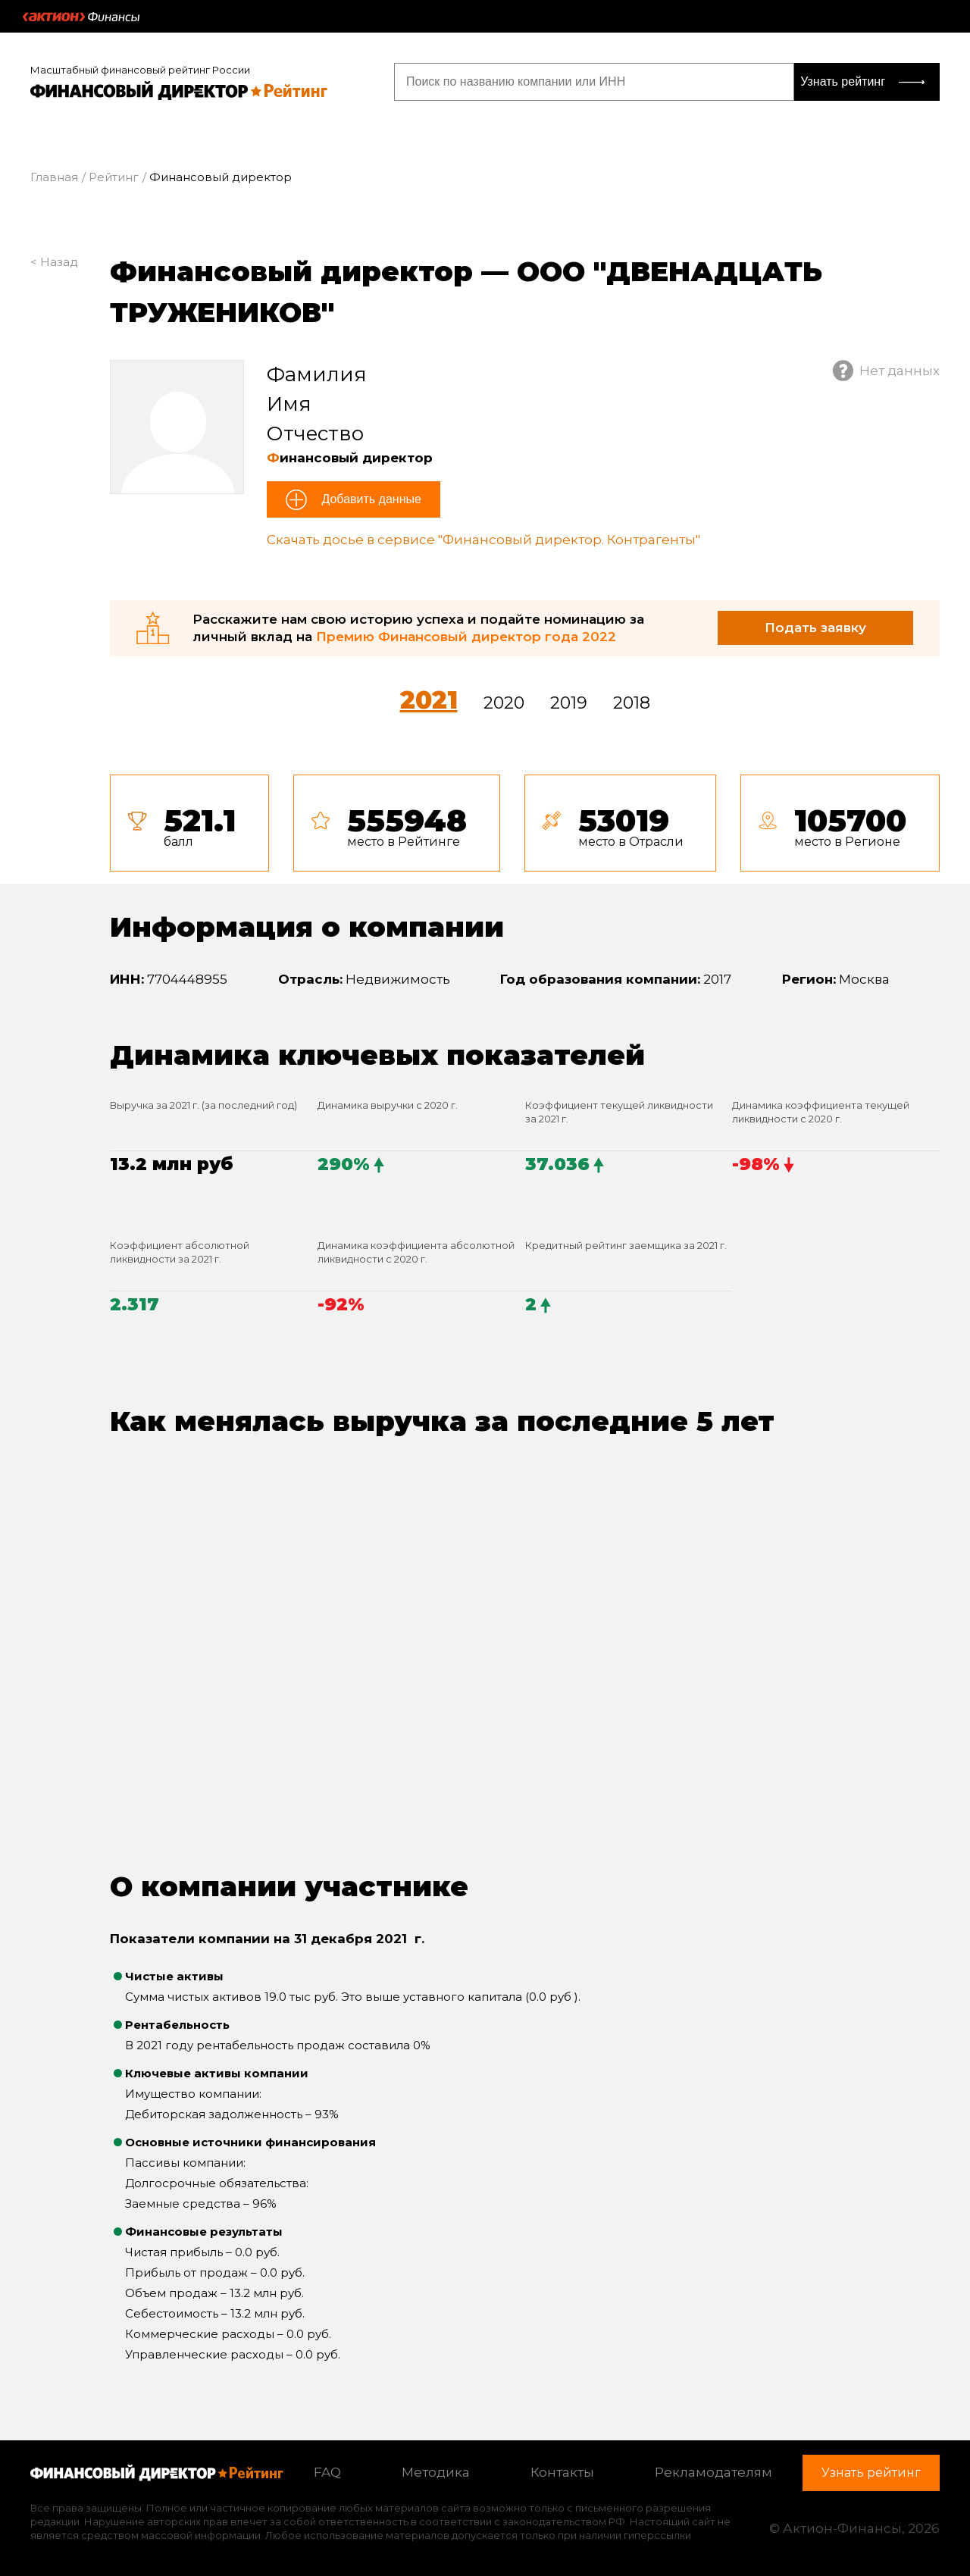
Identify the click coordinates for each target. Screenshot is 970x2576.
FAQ (327, 2472)
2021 (429, 700)
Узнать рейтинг (842, 81)
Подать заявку (815, 627)
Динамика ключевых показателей (377, 1055)
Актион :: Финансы (81, 16)
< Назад (54, 262)
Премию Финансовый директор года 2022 (466, 636)
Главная (54, 177)
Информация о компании (307, 927)
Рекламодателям (713, 2472)
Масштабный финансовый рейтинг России (140, 70)
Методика (436, 2472)
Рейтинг (114, 177)
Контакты (562, 2472)
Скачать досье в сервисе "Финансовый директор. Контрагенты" (483, 539)
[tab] (525, 823)
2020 (503, 703)
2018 (631, 703)
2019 (568, 703)
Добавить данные (369, 499)
